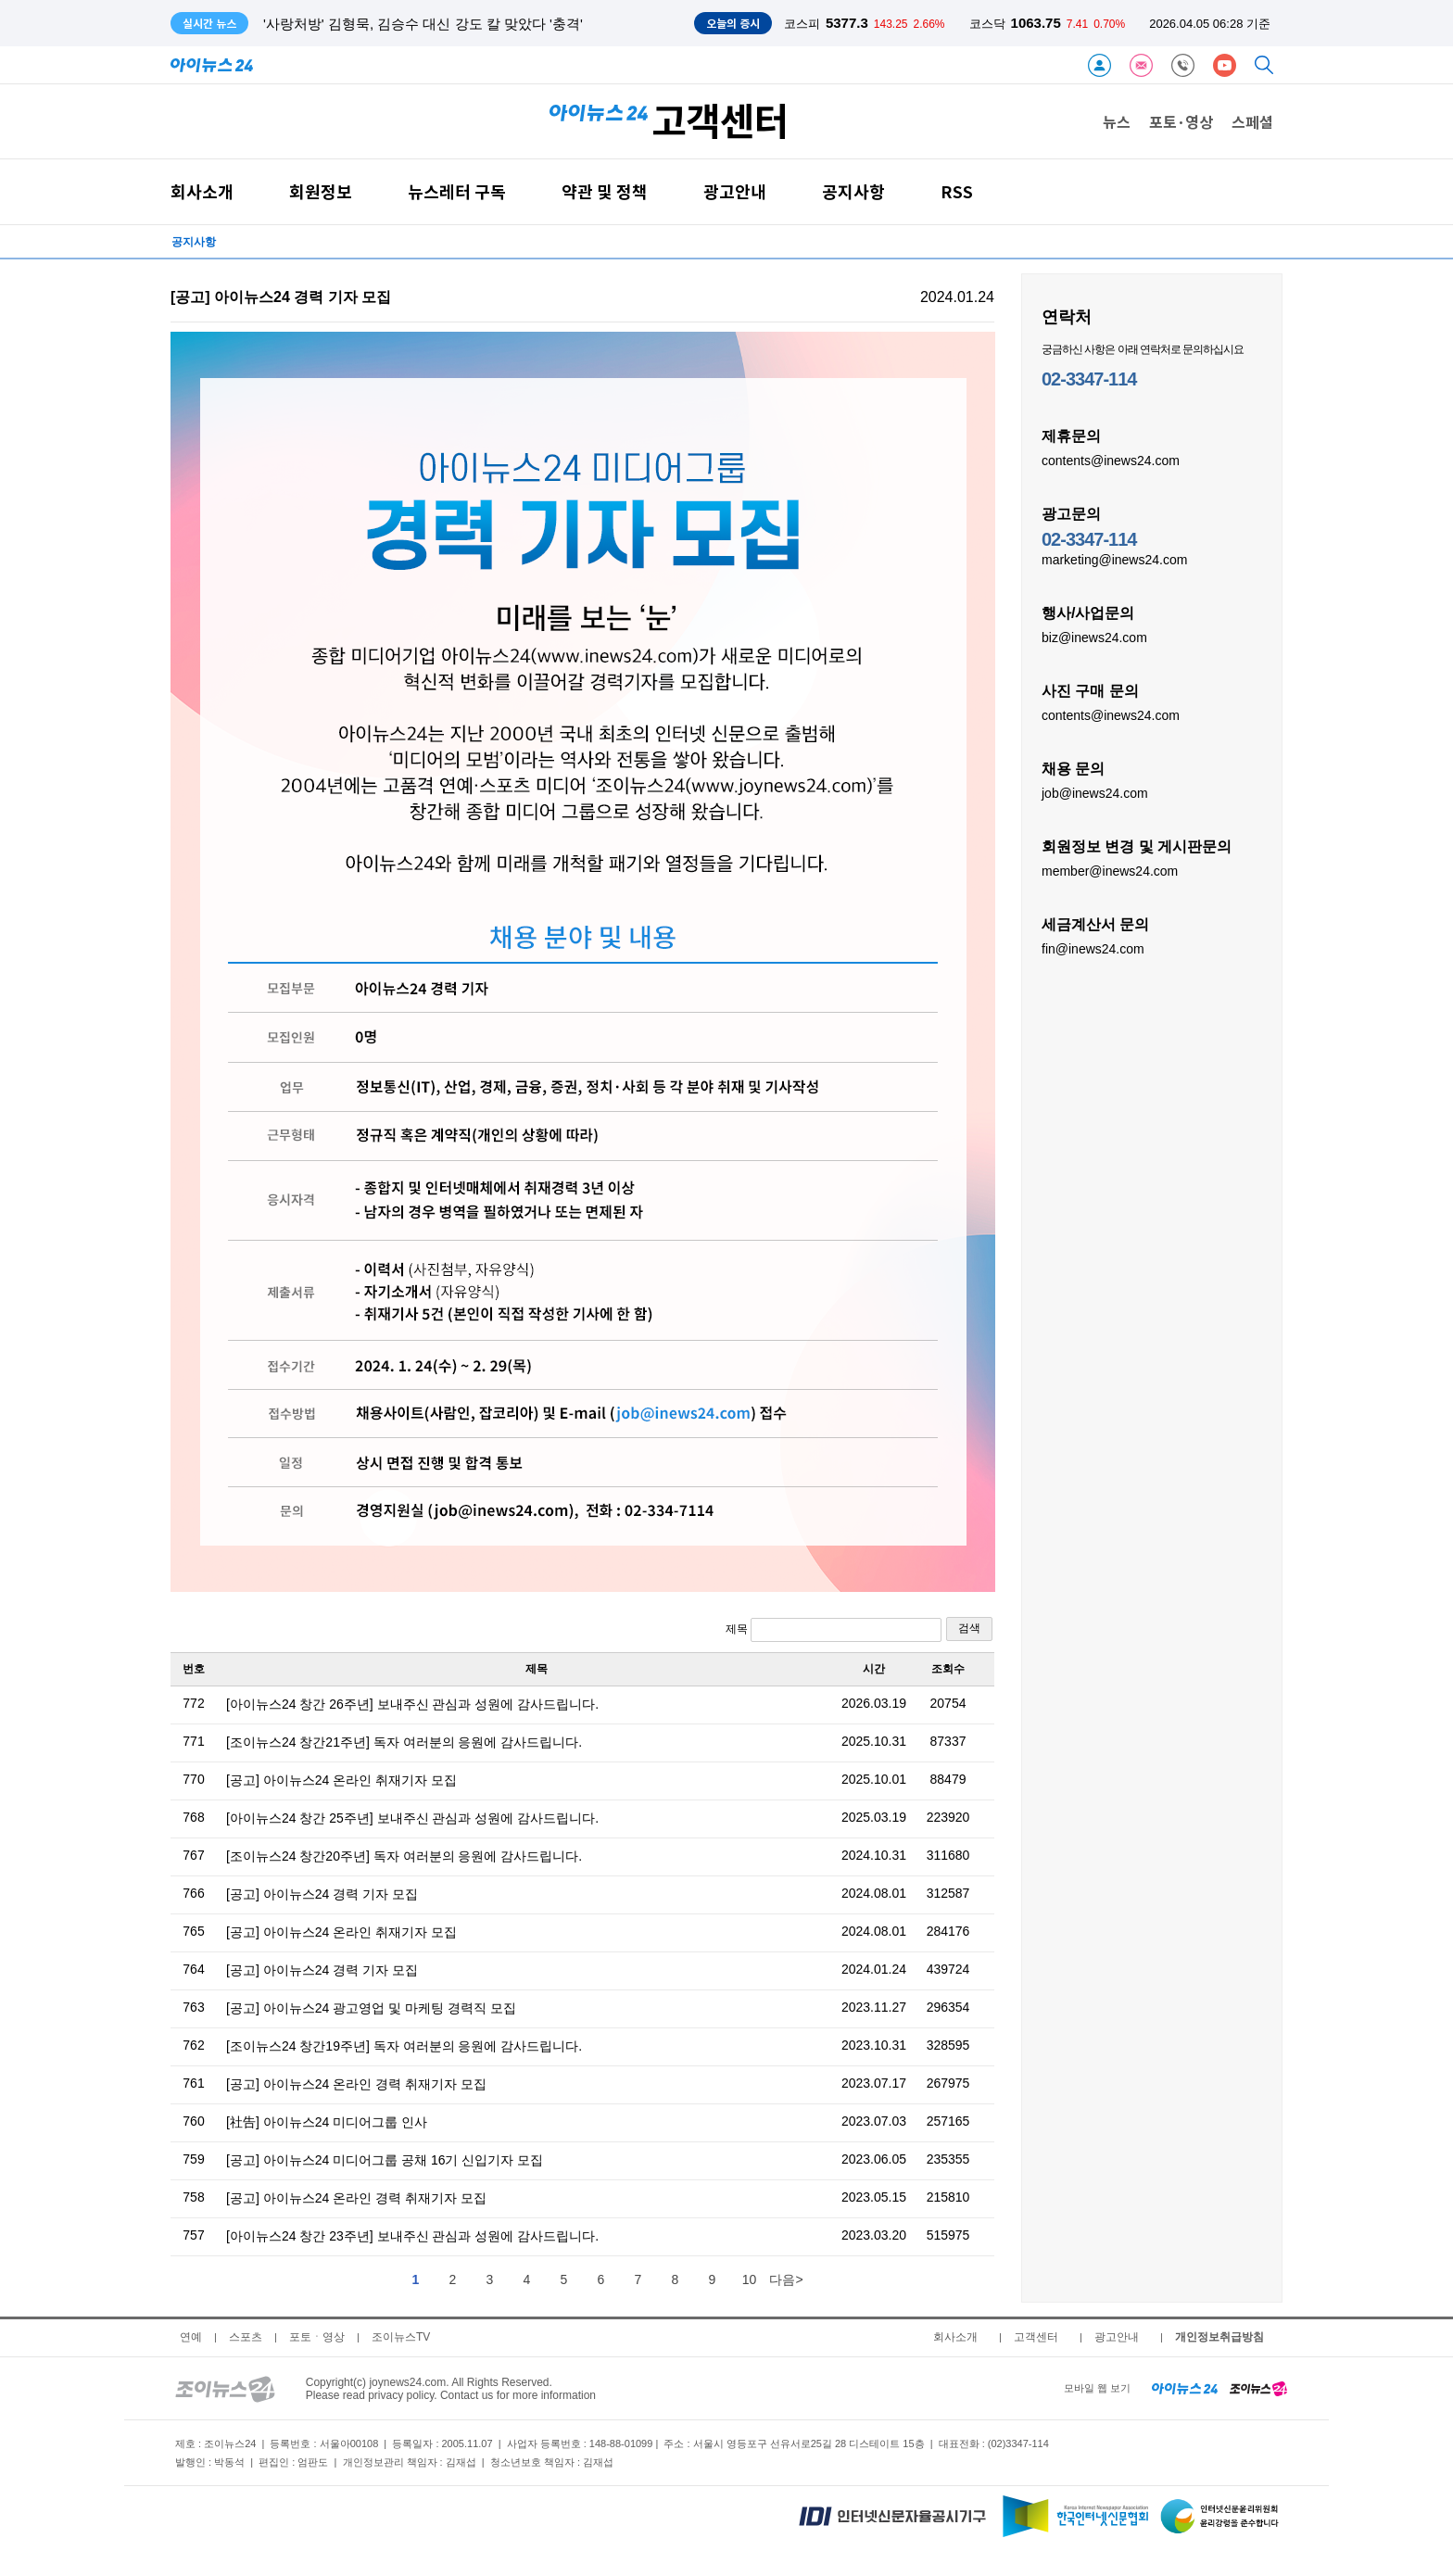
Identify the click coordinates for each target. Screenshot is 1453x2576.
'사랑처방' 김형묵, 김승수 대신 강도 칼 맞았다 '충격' (423, 24)
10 (749, 2279)
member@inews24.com (1110, 870)
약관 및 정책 (605, 191)
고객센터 (1036, 2336)
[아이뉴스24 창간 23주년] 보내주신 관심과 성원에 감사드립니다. (412, 2236)
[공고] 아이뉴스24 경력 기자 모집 (322, 1894)
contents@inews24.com (1111, 459)
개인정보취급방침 (1219, 2336)
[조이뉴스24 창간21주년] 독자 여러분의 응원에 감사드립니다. (404, 1742)
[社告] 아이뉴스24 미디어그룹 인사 (326, 2122)
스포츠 (245, 2336)
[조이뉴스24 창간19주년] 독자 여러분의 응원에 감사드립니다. (404, 2046)
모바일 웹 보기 (1097, 2387)
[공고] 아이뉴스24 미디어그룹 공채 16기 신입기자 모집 (384, 2160)
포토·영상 (1181, 121)
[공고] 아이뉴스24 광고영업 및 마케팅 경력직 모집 (371, 2008)
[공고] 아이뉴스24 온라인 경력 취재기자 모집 (356, 2084)
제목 (833, 1630)
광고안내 (734, 191)
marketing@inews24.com (1114, 558)
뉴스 (1117, 121)
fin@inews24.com (1093, 948)
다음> (785, 2279)
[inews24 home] (1185, 2387)
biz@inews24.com (1094, 636)
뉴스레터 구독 (457, 191)
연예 (191, 2336)
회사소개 (202, 191)
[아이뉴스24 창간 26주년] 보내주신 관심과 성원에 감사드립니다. (412, 1704)
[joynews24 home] (1258, 2387)
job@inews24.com (1095, 792)
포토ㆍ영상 (317, 2336)
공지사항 (853, 191)
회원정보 (320, 191)
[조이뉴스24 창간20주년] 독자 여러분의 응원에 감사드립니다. (404, 1856)
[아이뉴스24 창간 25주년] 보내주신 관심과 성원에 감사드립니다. (412, 1818)
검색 (969, 1628)
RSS (957, 191)
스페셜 (1252, 121)
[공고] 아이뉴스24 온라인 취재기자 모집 (341, 1780)
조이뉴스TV (401, 2336)
